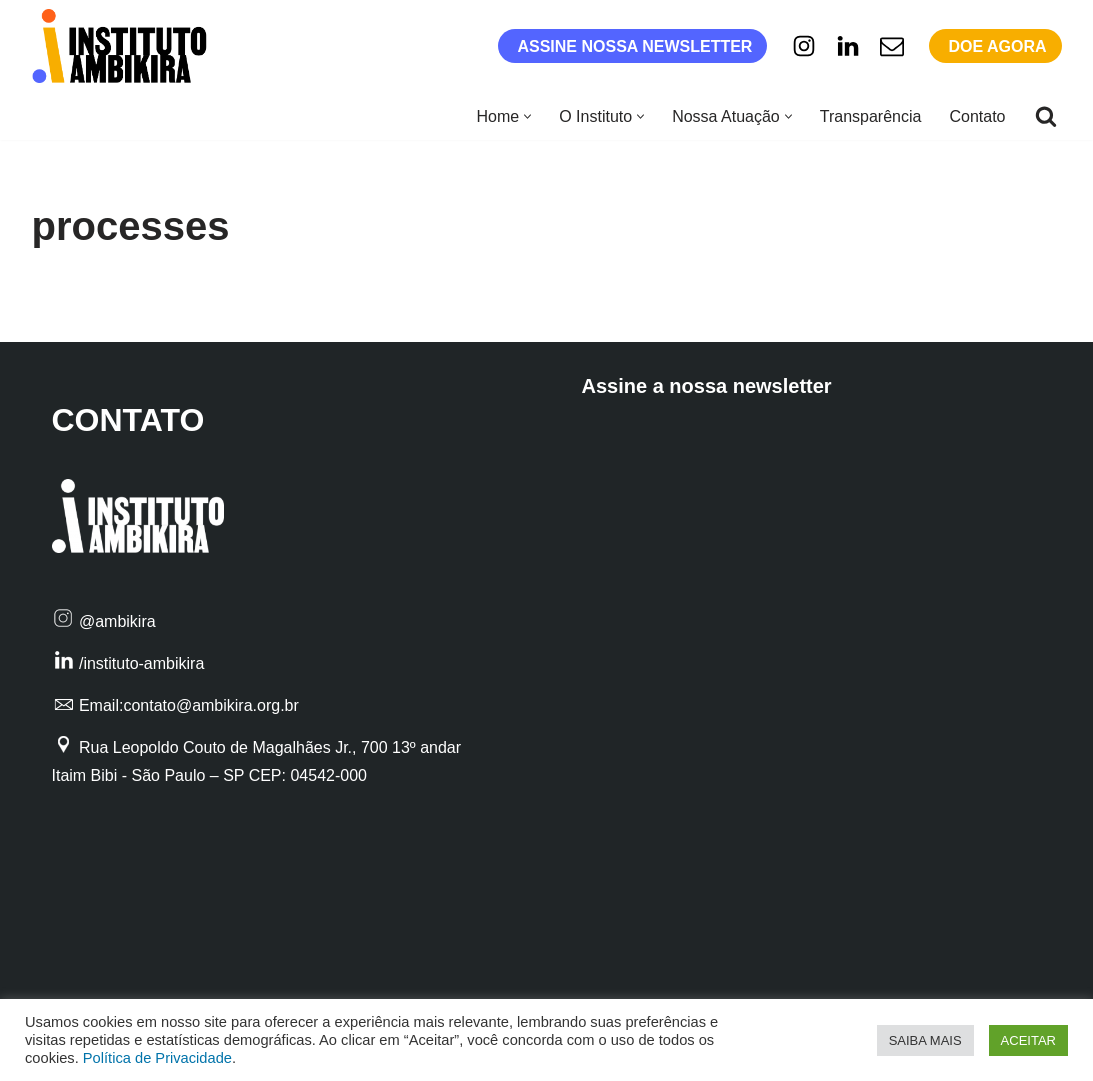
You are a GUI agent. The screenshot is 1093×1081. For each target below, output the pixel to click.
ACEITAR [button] (1028, 1040)
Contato (977, 116)
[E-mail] (892, 46)
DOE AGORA (997, 46)
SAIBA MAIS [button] (925, 1040)
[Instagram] (804, 46)
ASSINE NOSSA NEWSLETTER (634, 46)
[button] (527, 116)
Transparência (871, 116)
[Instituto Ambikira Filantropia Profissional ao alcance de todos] (124, 46)
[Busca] (1046, 116)
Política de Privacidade (157, 1058)
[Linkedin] (848, 46)
